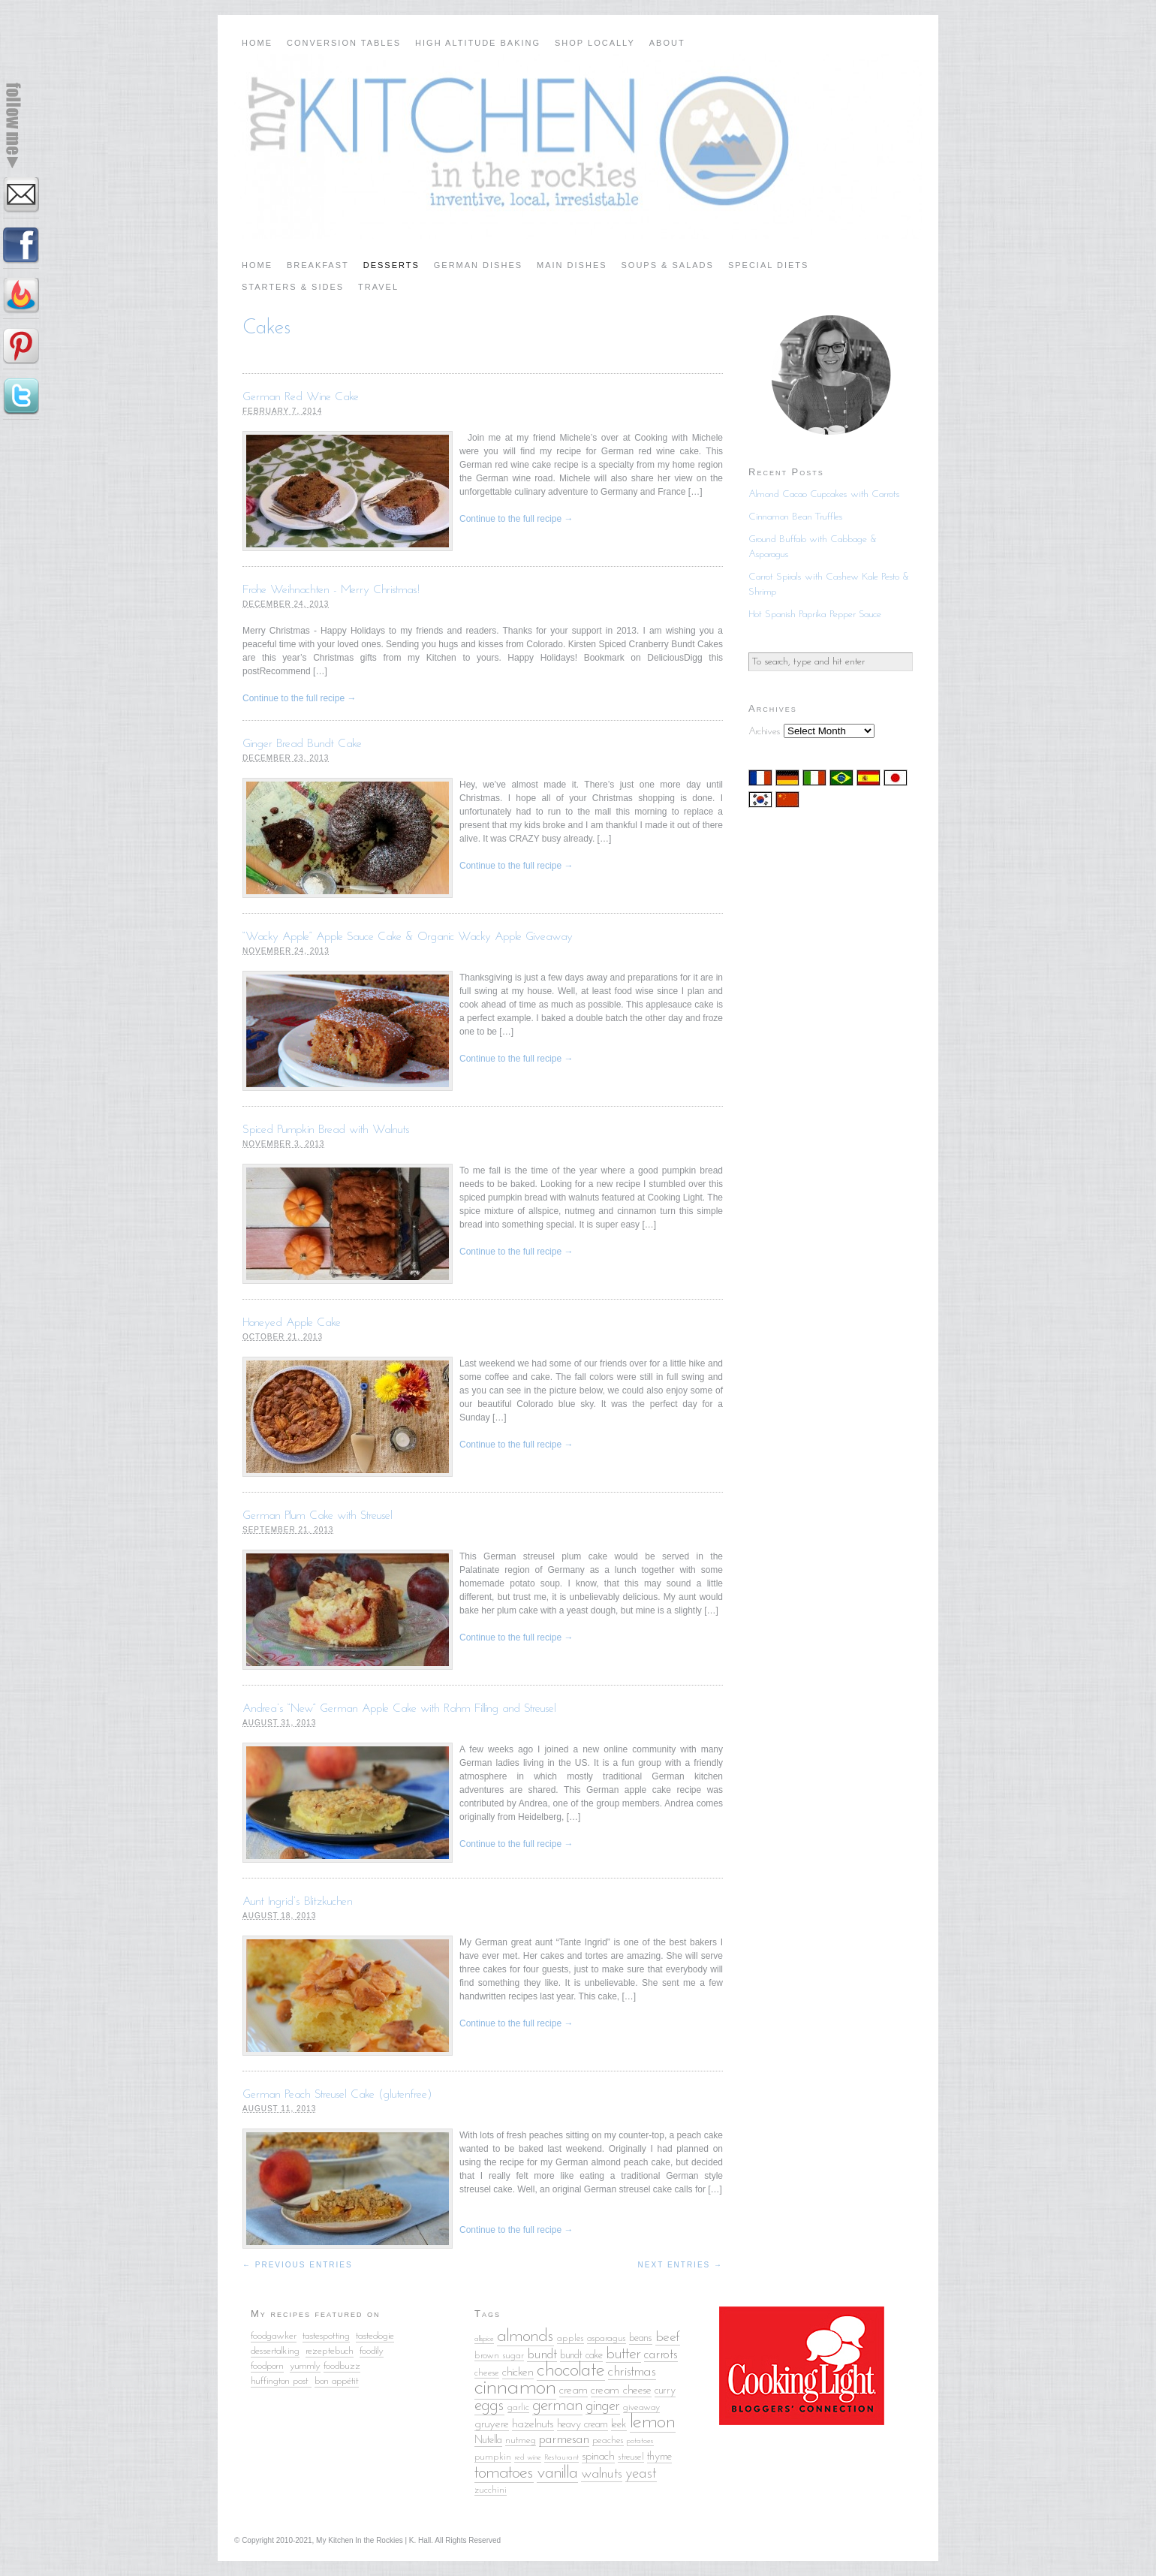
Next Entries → (680, 2265)
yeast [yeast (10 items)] (641, 2473)
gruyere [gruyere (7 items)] (491, 2424)
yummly (305, 2366)
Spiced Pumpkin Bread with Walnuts (326, 1130)
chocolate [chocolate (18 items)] (571, 2370)
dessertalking (275, 2351)
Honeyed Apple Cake (291, 1323)
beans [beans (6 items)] (640, 2338)
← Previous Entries (297, 2265)
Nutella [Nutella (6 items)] (488, 2440)
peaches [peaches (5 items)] (608, 2440)
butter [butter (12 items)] (623, 2354)
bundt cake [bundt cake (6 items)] (581, 2355)
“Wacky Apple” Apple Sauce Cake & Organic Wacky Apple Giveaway (407, 937)
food (367, 2351)
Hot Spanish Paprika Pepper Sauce (814, 614)
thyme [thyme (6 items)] (659, 2457)
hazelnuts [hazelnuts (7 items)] (533, 2424)
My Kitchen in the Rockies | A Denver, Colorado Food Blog (578, 146)
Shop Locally (595, 42)
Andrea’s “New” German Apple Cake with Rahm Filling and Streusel (399, 1709)
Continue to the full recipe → (516, 519)
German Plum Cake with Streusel (317, 1516)
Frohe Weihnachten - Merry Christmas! (331, 590)
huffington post (281, 2381)
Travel (378, 286)
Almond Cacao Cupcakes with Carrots (824, 494)
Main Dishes (572, 265)
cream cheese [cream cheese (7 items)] (621, 2391)
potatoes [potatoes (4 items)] (640, 2441)
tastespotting (326, 2336)
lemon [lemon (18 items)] (653, 2422)
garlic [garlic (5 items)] (518, 2407)
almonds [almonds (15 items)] (525, 2336)
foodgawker (274, 2336)
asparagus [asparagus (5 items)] (606, 2338)
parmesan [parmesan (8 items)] (564, 2439)
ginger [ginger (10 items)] (603, 2406)
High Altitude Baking (477, 42)
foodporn (267, 2366)
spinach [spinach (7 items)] (598, 2457)
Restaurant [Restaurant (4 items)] (561, 2458)
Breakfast (318, 265)
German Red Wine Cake (300, 397)
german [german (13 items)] (557, 2406)
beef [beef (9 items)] (667, 2337)
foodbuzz (342, 2366)
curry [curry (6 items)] (665, 2391)
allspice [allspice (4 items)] (484, 2339)
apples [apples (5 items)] (570, 2338)
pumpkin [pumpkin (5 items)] (492, 2457)
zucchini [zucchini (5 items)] (490, 2490)
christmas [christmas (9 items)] (632, 2372)
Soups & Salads (668, 265)
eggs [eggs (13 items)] (489, 2406)
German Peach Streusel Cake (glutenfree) (337, 2095)
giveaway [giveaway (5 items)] (641, 2407)
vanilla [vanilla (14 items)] (557, 2473)
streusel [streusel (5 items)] (631, 2457)
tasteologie (375, 2336)
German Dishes (478, 265)
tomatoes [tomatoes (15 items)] (504, 2473)
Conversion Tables (344, 42)
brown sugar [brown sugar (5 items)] (499, 2356)
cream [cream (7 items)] (573, 2391)
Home (257, 42)
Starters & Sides (293, 286)
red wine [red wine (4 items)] (527, 2458)
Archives (764, 731)
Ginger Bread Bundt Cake (302, 744)
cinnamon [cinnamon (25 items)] (515, 2388)
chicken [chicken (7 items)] (518, 2373)
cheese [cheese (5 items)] (486, 2373)
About (667, 42)
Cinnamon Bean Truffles (795, 517)
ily (379, 2351)
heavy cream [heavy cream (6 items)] (582, 2424)
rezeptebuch (330, 2351)
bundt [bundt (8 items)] (542, 2355)
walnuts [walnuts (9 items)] (601, 2474)
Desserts (391, 265)
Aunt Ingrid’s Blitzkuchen (297, 1902)
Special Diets (768, 265)
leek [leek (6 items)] (619, 2424)
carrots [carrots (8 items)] (661, 2355)
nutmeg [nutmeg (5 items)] (520, 2440)
